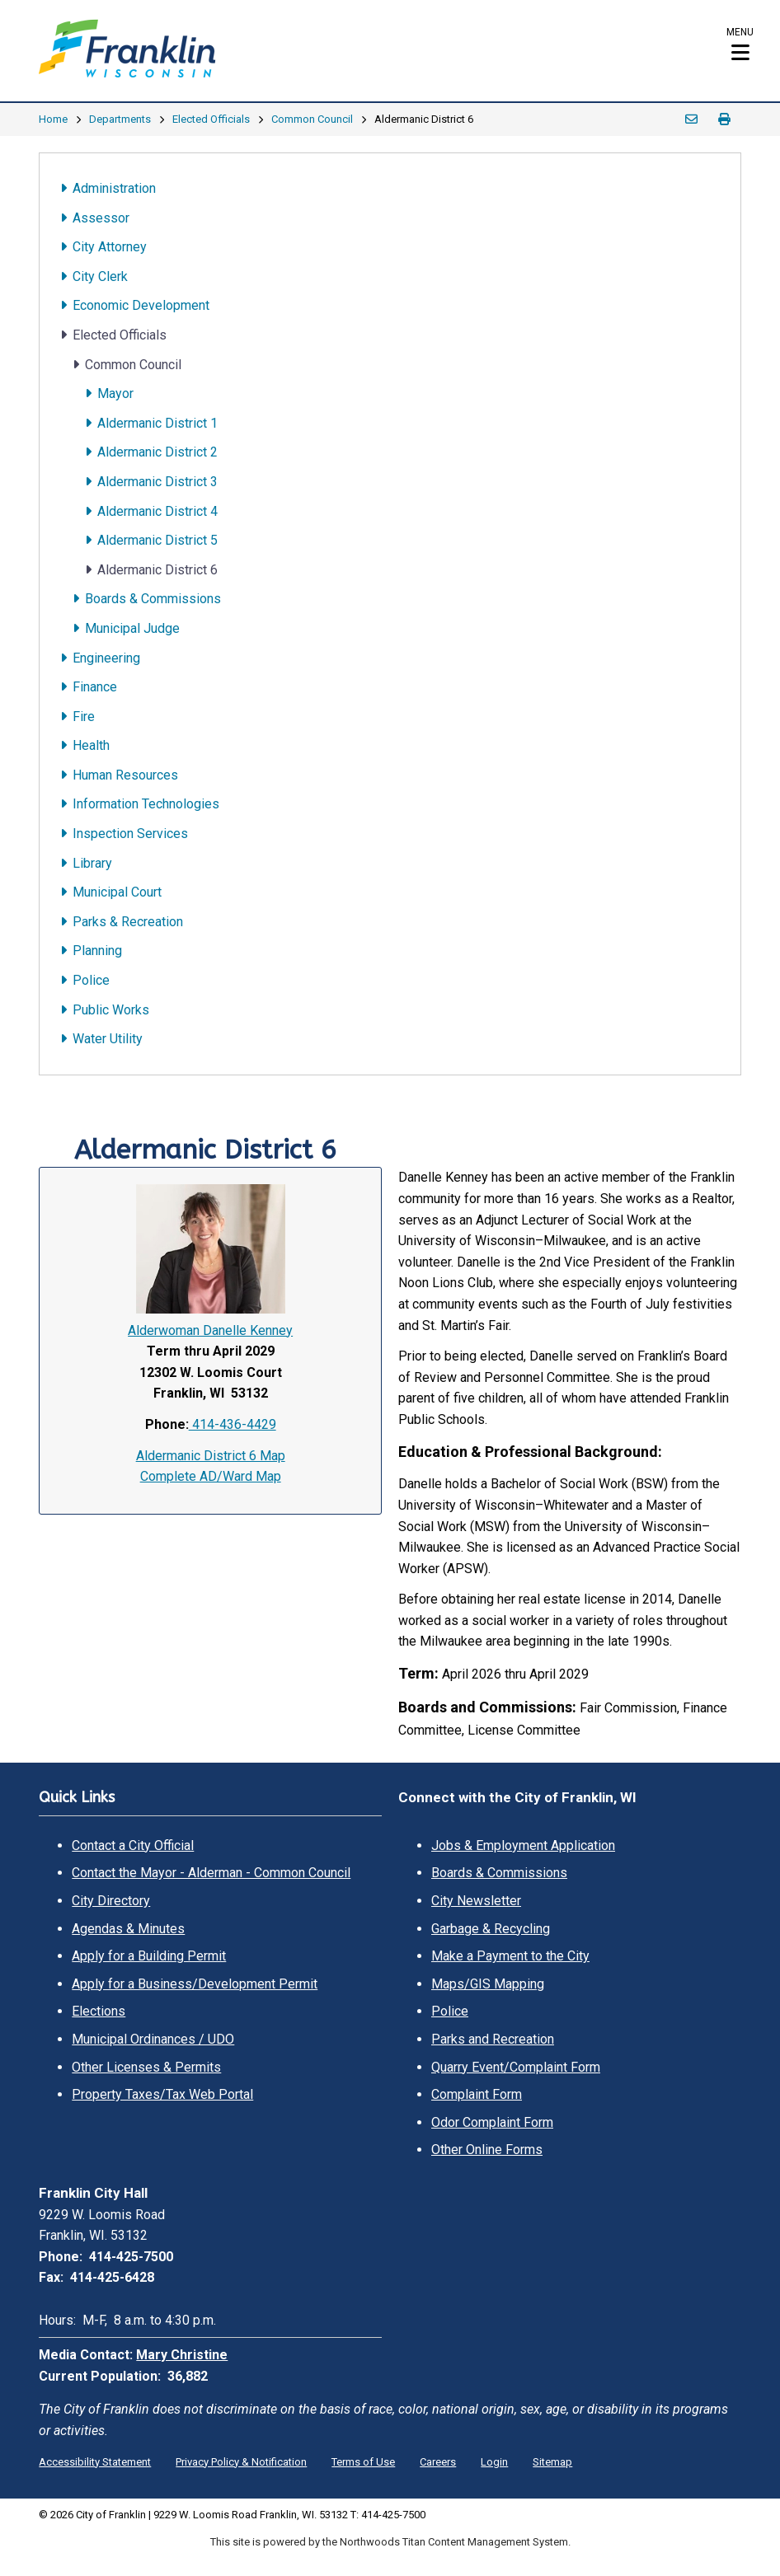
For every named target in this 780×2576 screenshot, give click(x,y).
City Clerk (100, 276)
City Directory (111, 1901)
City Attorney (110, 247)
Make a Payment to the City (510, 1956)
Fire (84, 716)
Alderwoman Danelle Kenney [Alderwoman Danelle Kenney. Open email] (210, 1330)
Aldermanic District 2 (157, 452)
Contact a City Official (133, 1845)
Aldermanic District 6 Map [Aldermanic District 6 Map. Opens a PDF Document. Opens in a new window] (210, 1456)
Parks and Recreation (492, 2039)
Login (494, 2462)
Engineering (106, 658)
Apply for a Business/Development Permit (194, 1984)
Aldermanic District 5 (157, 540)
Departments (120, 119)
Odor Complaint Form (492, 2122)
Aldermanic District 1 (157, 423)
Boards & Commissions (153, 599)
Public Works (111, 1010)
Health (91, 745)
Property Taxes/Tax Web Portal (162, 2094)
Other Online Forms (487, 2149)
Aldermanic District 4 (157, 511)
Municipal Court (117, 892)
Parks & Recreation (128, 922)
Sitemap (552, 2462)
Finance (95, 687)
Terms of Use (363, 2462)
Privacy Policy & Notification (241, 2462)
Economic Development (141, 305)
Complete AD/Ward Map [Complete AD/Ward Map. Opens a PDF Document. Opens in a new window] (210, 1476)
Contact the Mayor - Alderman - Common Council (211, 1872)
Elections (98, 2011)
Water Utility (108, 1039)
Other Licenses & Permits (146, 2067)
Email (691, 119)
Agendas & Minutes (128, 1929)
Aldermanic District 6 (157, 570)
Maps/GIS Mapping (487, 1984)
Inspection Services (130, 833)
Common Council (312, 119)
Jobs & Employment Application (523, 1845)
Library (92, 863)
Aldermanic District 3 (157, 481)
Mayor (115, 393)
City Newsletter (476, 1901)
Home (53, 119)
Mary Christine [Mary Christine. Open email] (182, 2355)
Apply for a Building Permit (149, 1956)
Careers (438, 2462)
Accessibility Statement (95, 2462)
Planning (97, 950)
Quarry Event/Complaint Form (515, 2067)
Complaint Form (476, 2094)
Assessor (101, 218)
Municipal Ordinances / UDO (153, 2039)
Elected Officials (211, 119)
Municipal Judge (132, 628)
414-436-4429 (232, 1424)
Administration (114, 188)
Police (91, 980)
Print (724, 119)
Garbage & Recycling (490, 1929)
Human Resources (125, 775)
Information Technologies (146, 804)
